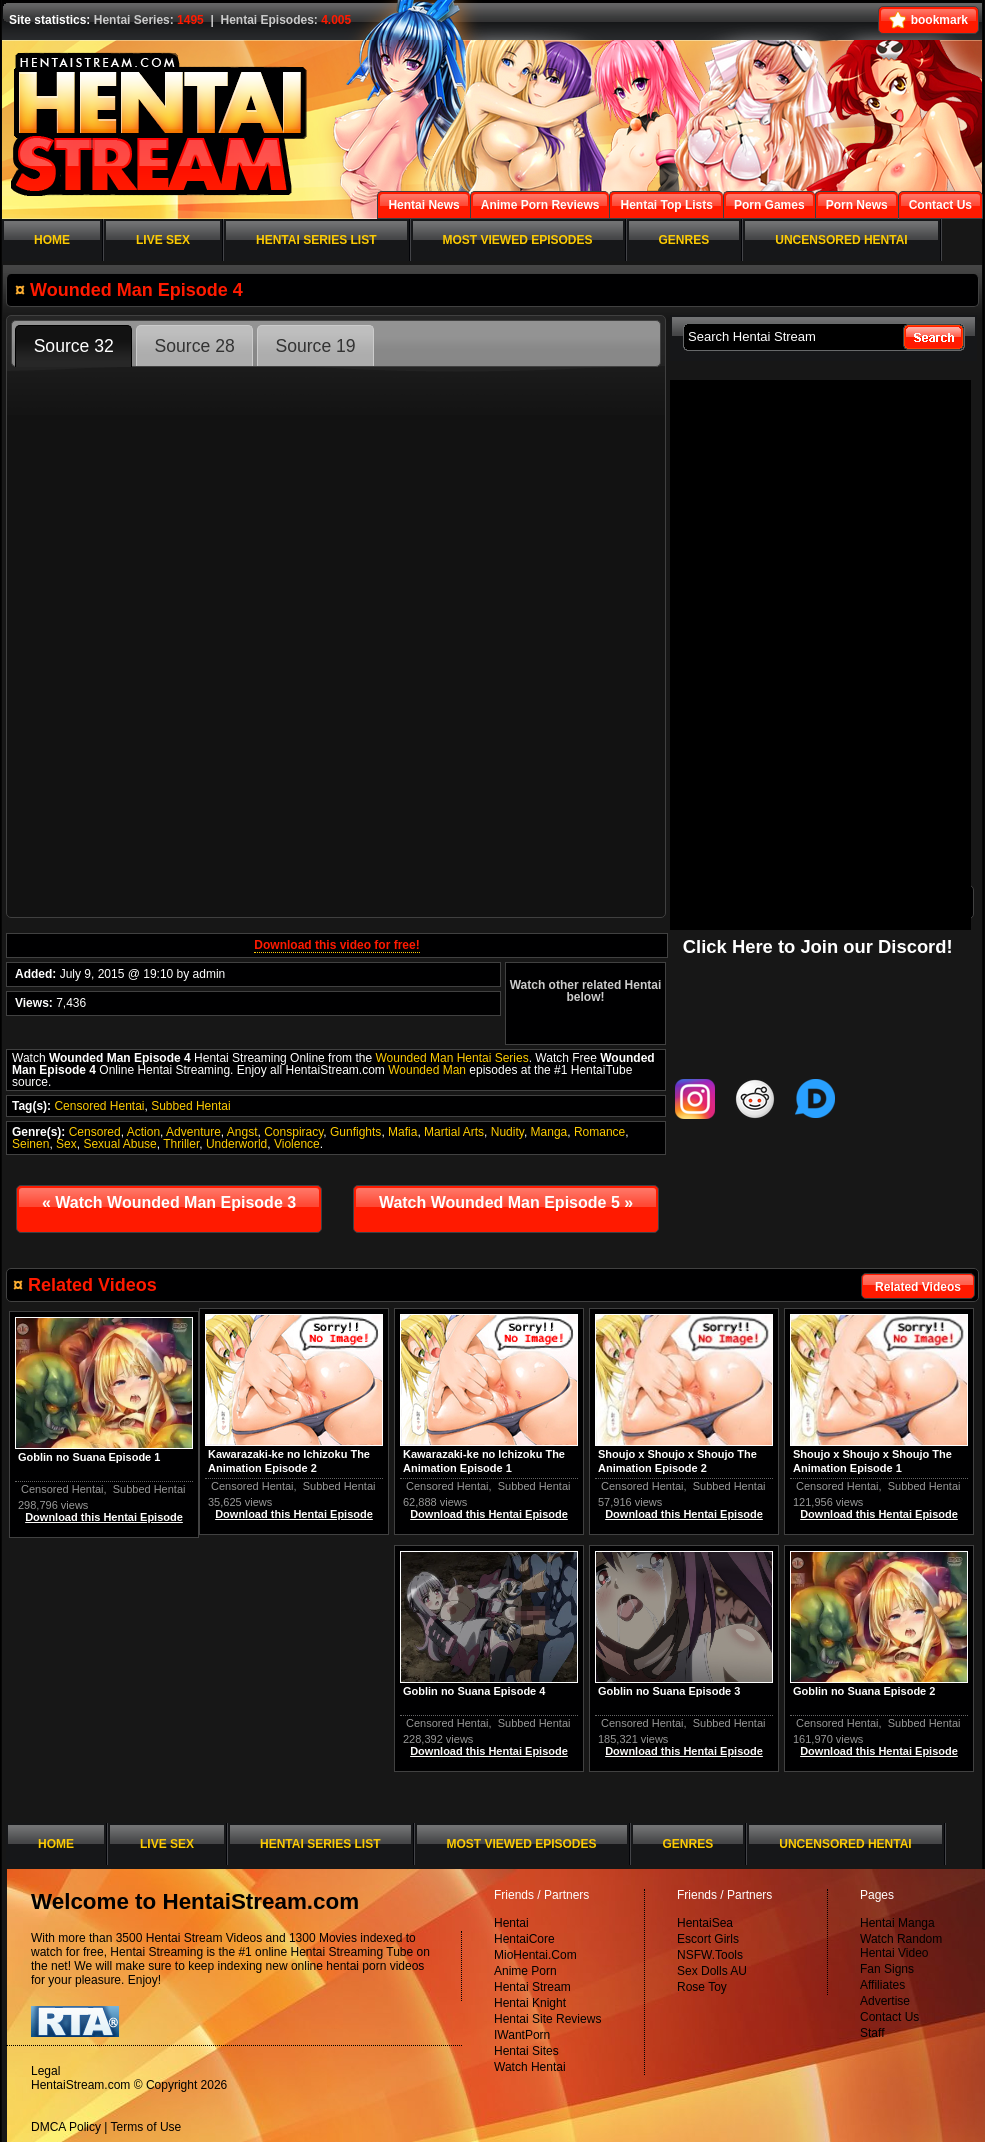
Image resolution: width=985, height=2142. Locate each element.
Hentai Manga (897, 1923)
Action (143, 1132)
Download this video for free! (336, 945)
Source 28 (195, 346)
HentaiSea (705, 1923)
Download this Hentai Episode (879, 1514)
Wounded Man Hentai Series (451, 1058)
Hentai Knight (530, 2003)
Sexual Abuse (119, 1144)
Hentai (511, 1923)
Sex (66, 1144)
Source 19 (315, 346)
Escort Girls (708, 1939)
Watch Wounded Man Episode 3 (169, 1202)
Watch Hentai (530, 2067)
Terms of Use (146, 2127)
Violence (297, 1144)
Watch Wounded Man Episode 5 (506, 1202)
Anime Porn (525, 1971)
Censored (95, 1132)
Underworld (236, 1144)
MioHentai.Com (535, 1955)
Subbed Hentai (190, 1106)
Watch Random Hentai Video (901, 1946)
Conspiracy (293, 1132)
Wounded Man (427, 1070)
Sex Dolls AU (712, 1971)
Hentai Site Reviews (547, 2019)
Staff (872, 2033)
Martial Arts (454, 1132)
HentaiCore (524, 1939)
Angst (242, 1132)
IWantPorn (522, 2035)
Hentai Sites (526, 2051)
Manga (549, 1132)
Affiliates (882, 1985)
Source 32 (74, 346)
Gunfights (355, 1132)
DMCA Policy (66, 2127)
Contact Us (889, 2017)
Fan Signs (887, 1969)
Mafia (402, 1132)
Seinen (30, 1144)
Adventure (193, 1132)
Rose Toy (702, 1987)
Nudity (507, 1132)
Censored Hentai (99, 1106)
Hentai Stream (532, 1987)
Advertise (885, 2001)
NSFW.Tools (710, 1955)
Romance (599, 1132)
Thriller (181, 1144)
